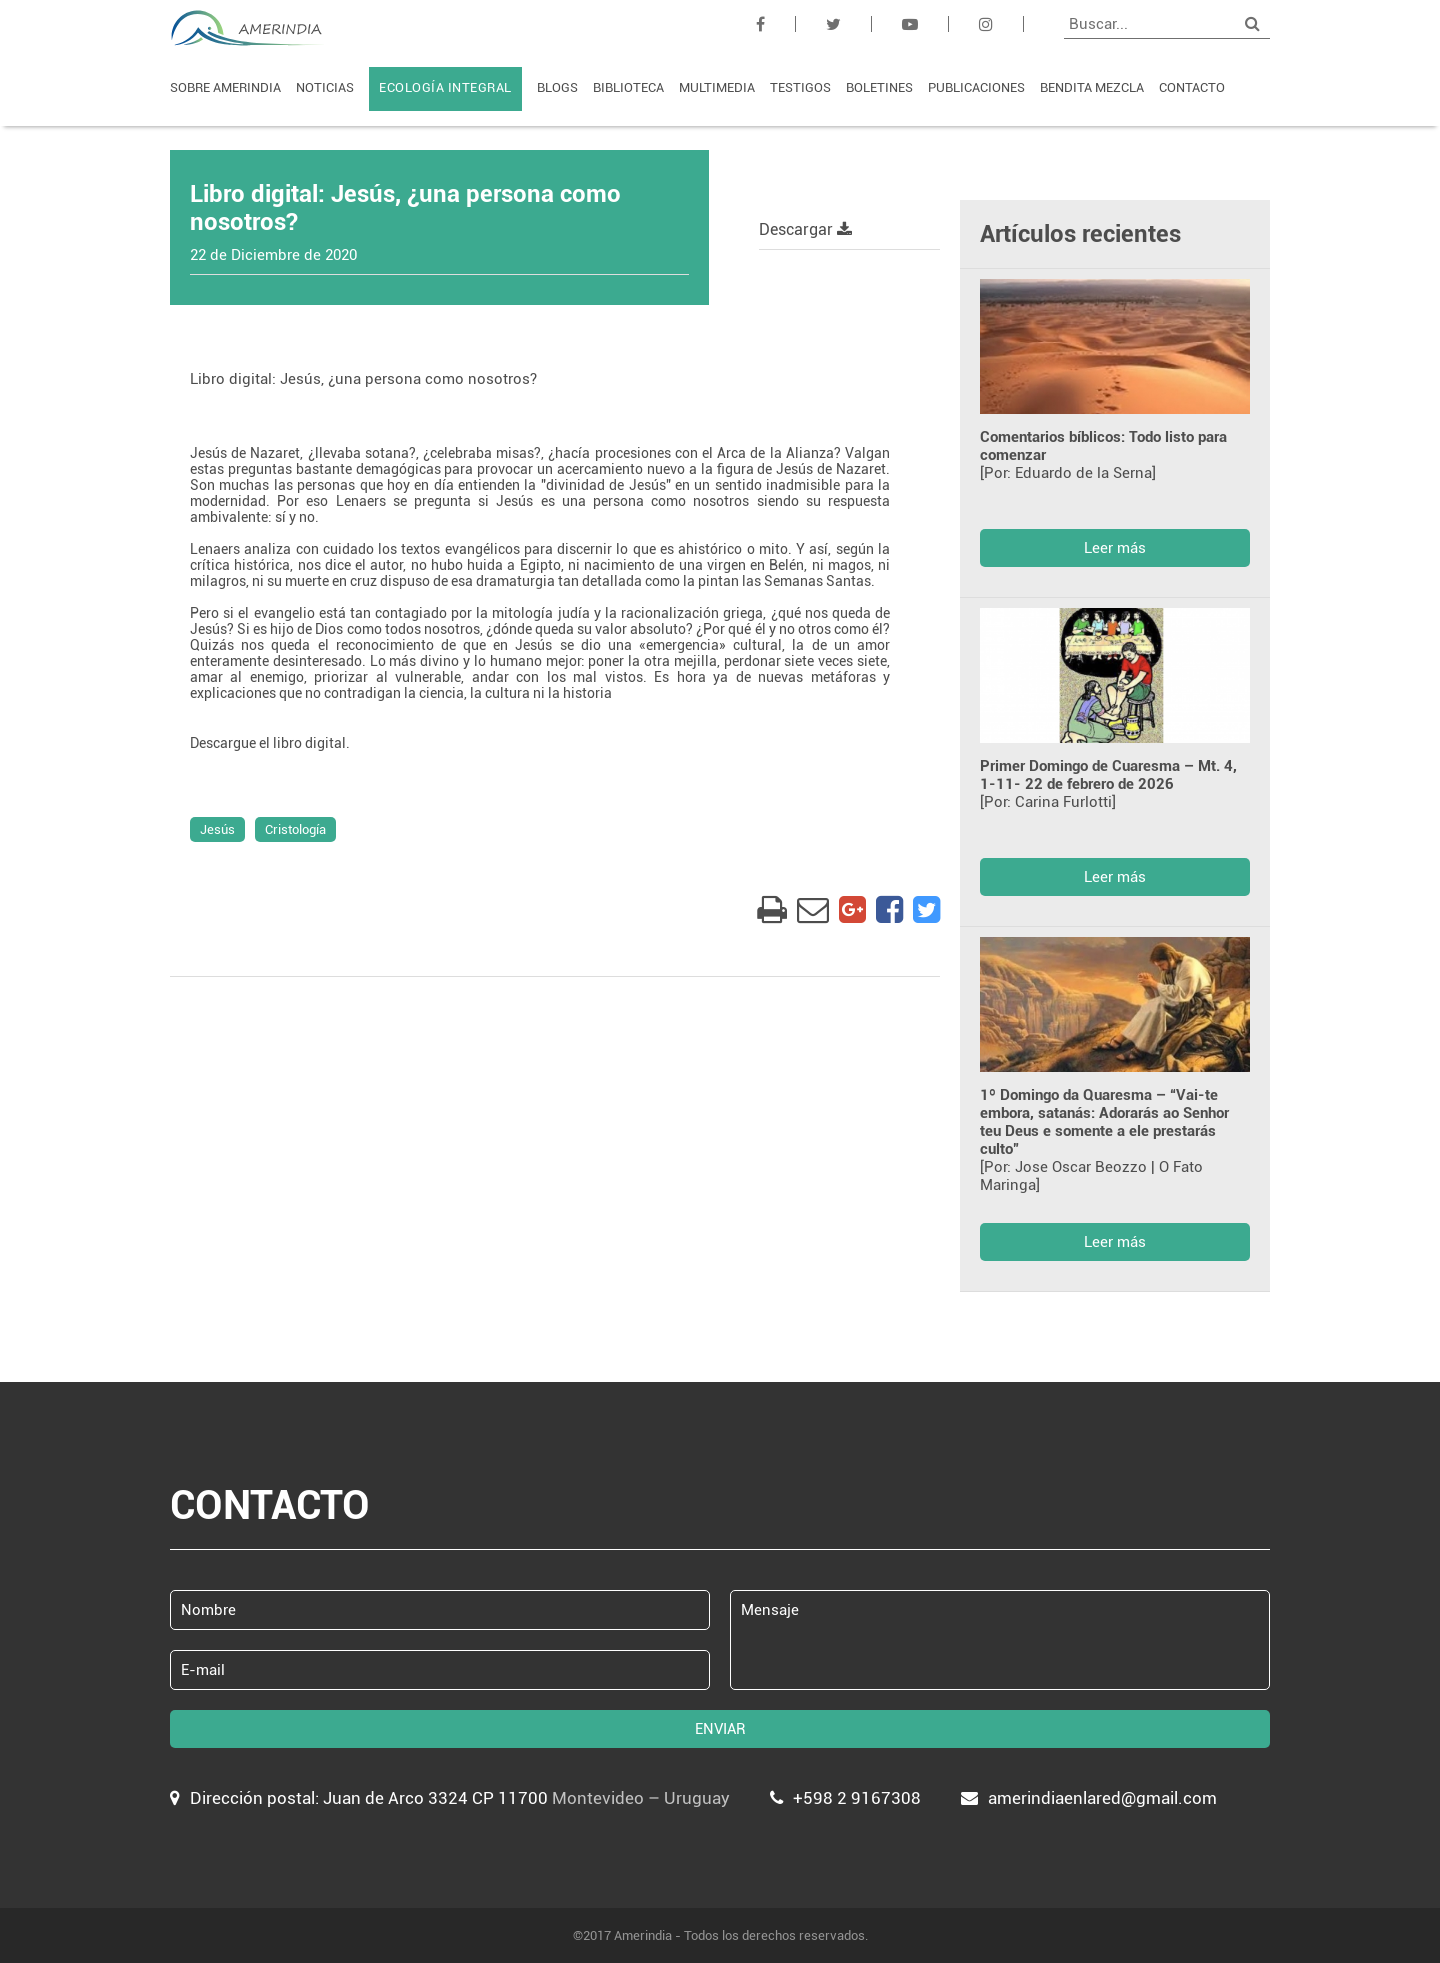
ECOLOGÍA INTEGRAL (445, 87)
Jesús (217, 829)
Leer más (1115, 548)
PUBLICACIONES (976, 87)
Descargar (805, 229)
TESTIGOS (800, 87)
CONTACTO (1192, 87)
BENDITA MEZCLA (1092, 87)
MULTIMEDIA (717, 87)
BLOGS (557, 87)
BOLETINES (879, 87)
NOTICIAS (325, 87)
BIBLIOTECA (628, 87)
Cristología (295, 829)
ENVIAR (720, 1729)
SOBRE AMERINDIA (225, 87)
